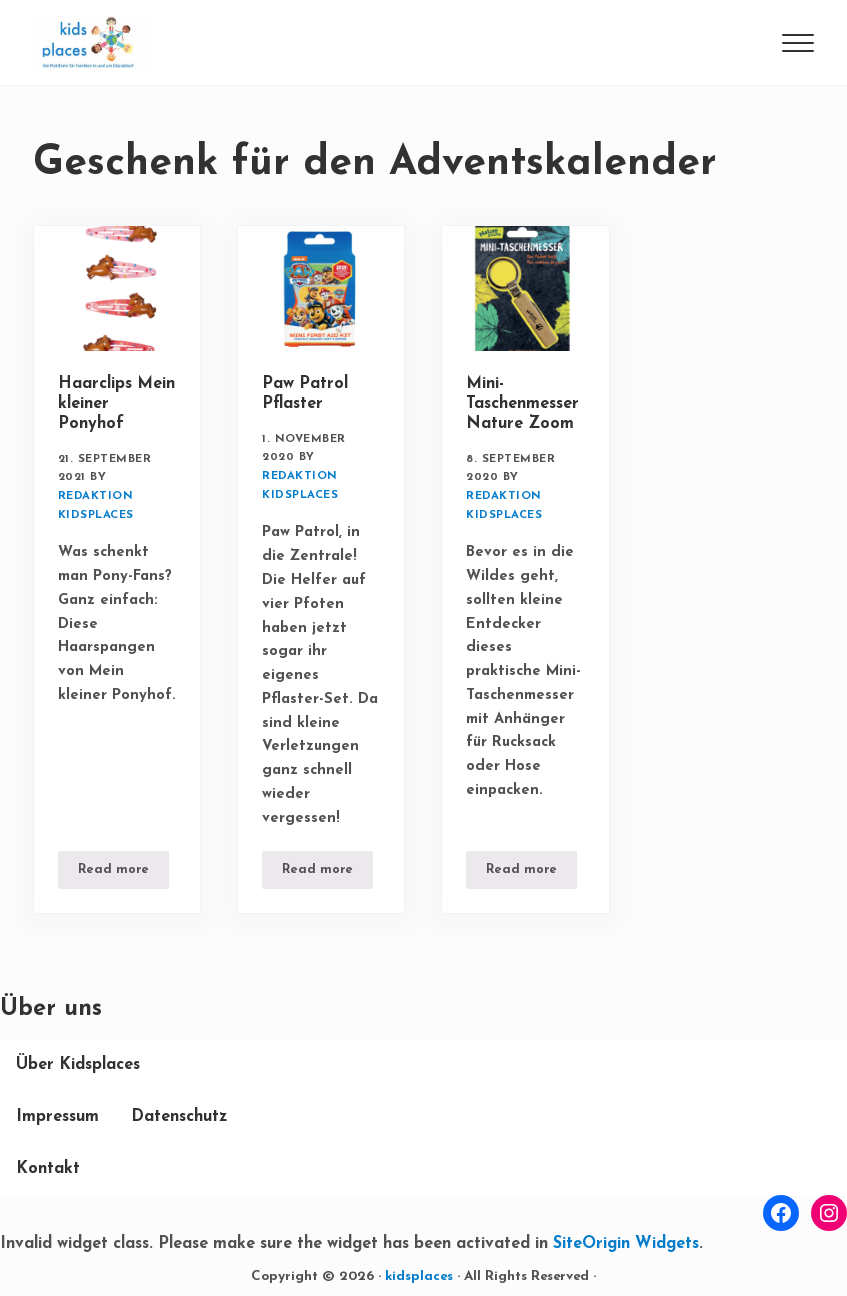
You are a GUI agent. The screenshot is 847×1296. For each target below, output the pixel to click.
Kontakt (48, 1169)
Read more (123, 873)
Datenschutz (179, 1117)
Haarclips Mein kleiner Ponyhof (116, 404)
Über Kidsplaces (78, 1065)
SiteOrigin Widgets (626, 1244)
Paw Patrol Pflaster (305, 394)
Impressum (57, 1117)
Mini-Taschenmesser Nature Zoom (522, 404)
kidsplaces (419, 1276)
